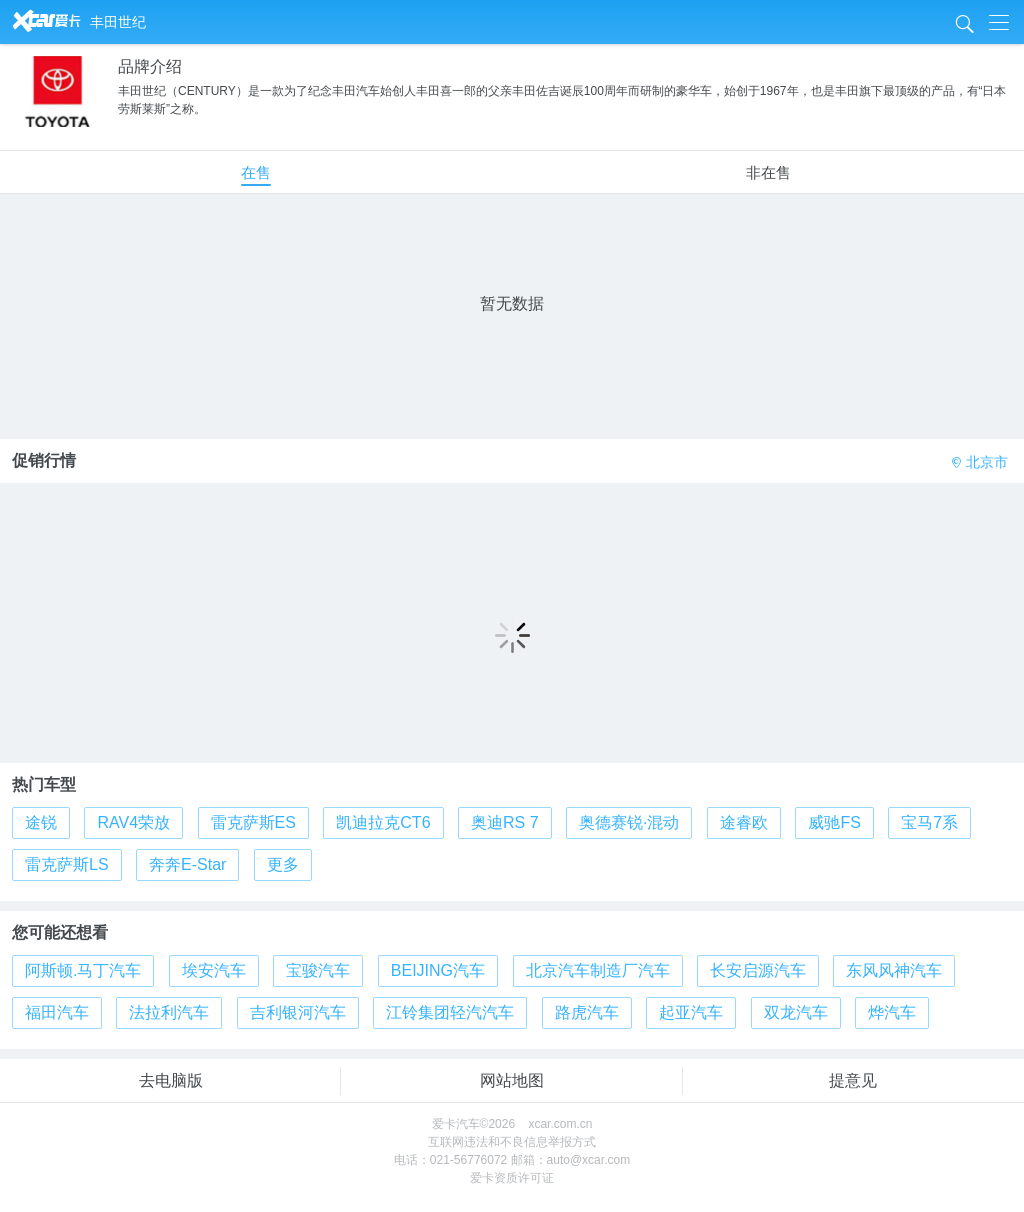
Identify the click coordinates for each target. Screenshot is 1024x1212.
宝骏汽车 (318, 970)
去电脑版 (171, 1080)
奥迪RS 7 (505, 822)
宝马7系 (929, 822)
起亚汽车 (691, 1012)
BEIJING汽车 (438, 970)
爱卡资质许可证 (512, 1178)
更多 (283, 864)
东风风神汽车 (894, 970)
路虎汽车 (587, 1012)
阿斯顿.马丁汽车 (83, 970)
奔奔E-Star (187, 864)
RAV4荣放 (133, 822)
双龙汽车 (796, 1012)
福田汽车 (57, 1012)
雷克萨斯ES (253, 822)
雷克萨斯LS (67, 864)
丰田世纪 (118, 22)
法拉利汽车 (169, 1012)
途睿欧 (744, 822)
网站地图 (512, 1080)
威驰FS (834, 822)
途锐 (41, 822)
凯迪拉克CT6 (383, 822)
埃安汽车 (214, 970)
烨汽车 (892, 1012)
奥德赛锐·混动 (629, 822)
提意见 (853, 1080)
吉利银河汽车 (298, 1012)
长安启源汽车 (758, 970)
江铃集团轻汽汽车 (450, 1012)
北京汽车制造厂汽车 (598, 970)
